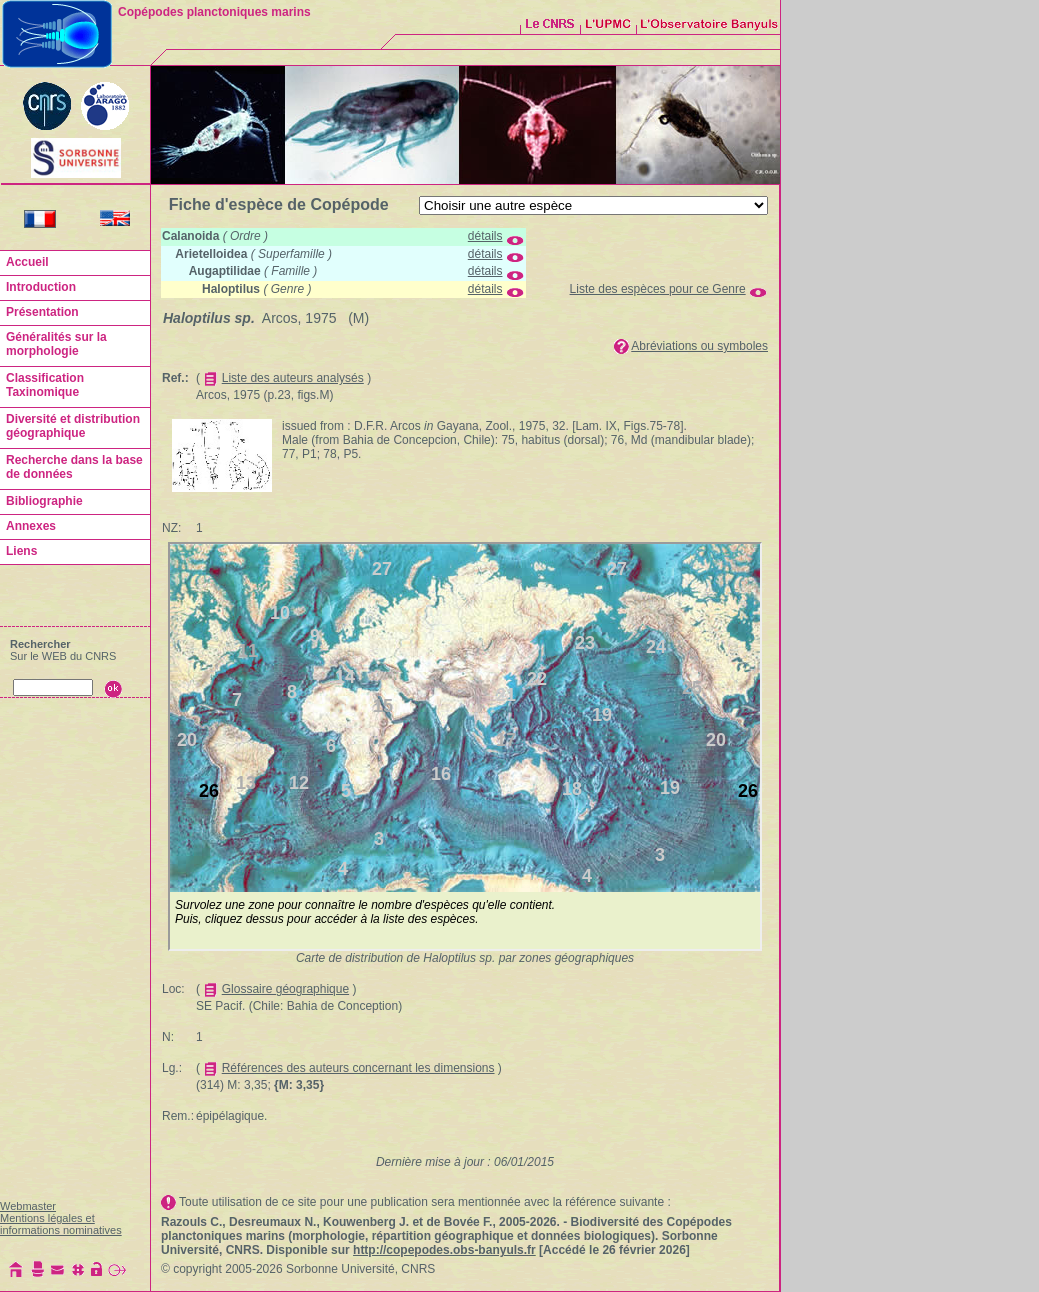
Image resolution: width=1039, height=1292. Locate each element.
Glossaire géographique (285, 989)
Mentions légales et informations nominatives (61, 1224)
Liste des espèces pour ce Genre (658, 289)
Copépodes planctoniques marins (214, 12)
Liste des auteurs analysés (293, 378)
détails (485, 236)
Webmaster (28, 1206)
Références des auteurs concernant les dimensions (358, 1068)
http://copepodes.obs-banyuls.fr (444, 1250)
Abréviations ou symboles (699, 346)
